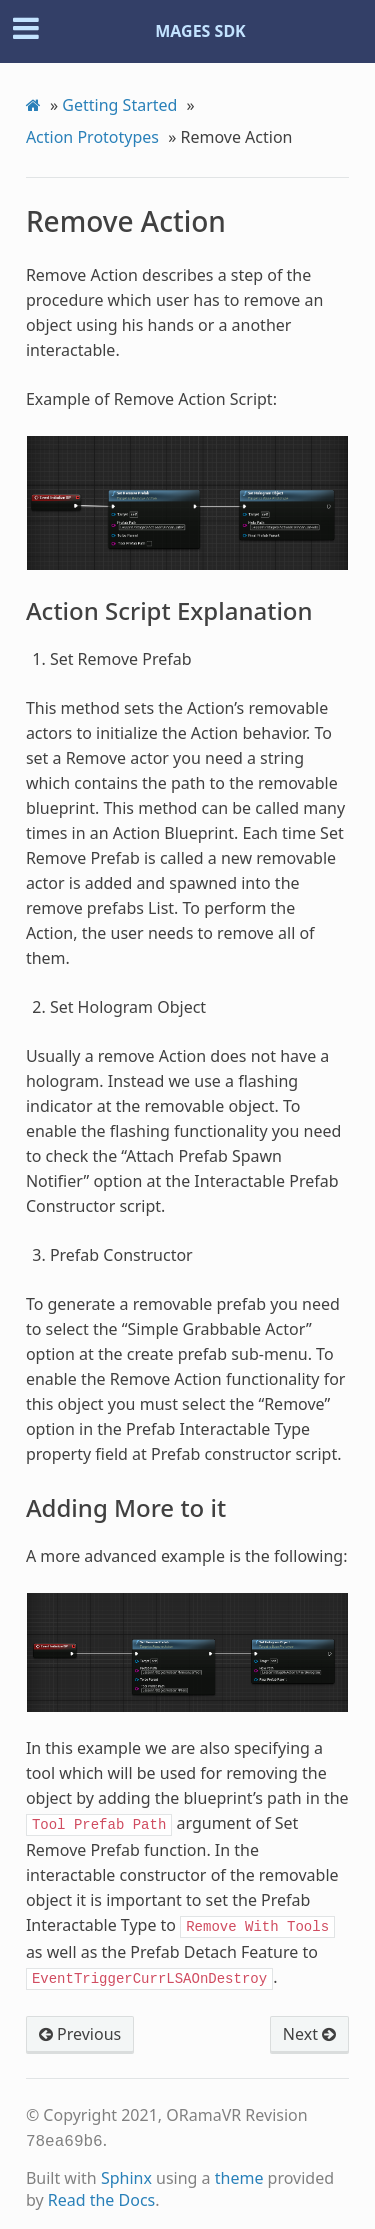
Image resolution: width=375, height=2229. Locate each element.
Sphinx (126, 2170)
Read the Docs (102, 2192)
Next (309, 2028)
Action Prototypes (92, 137)
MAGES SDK (200, 31)
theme (239, 2170)
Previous (80, 2028)
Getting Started (119, 105)
